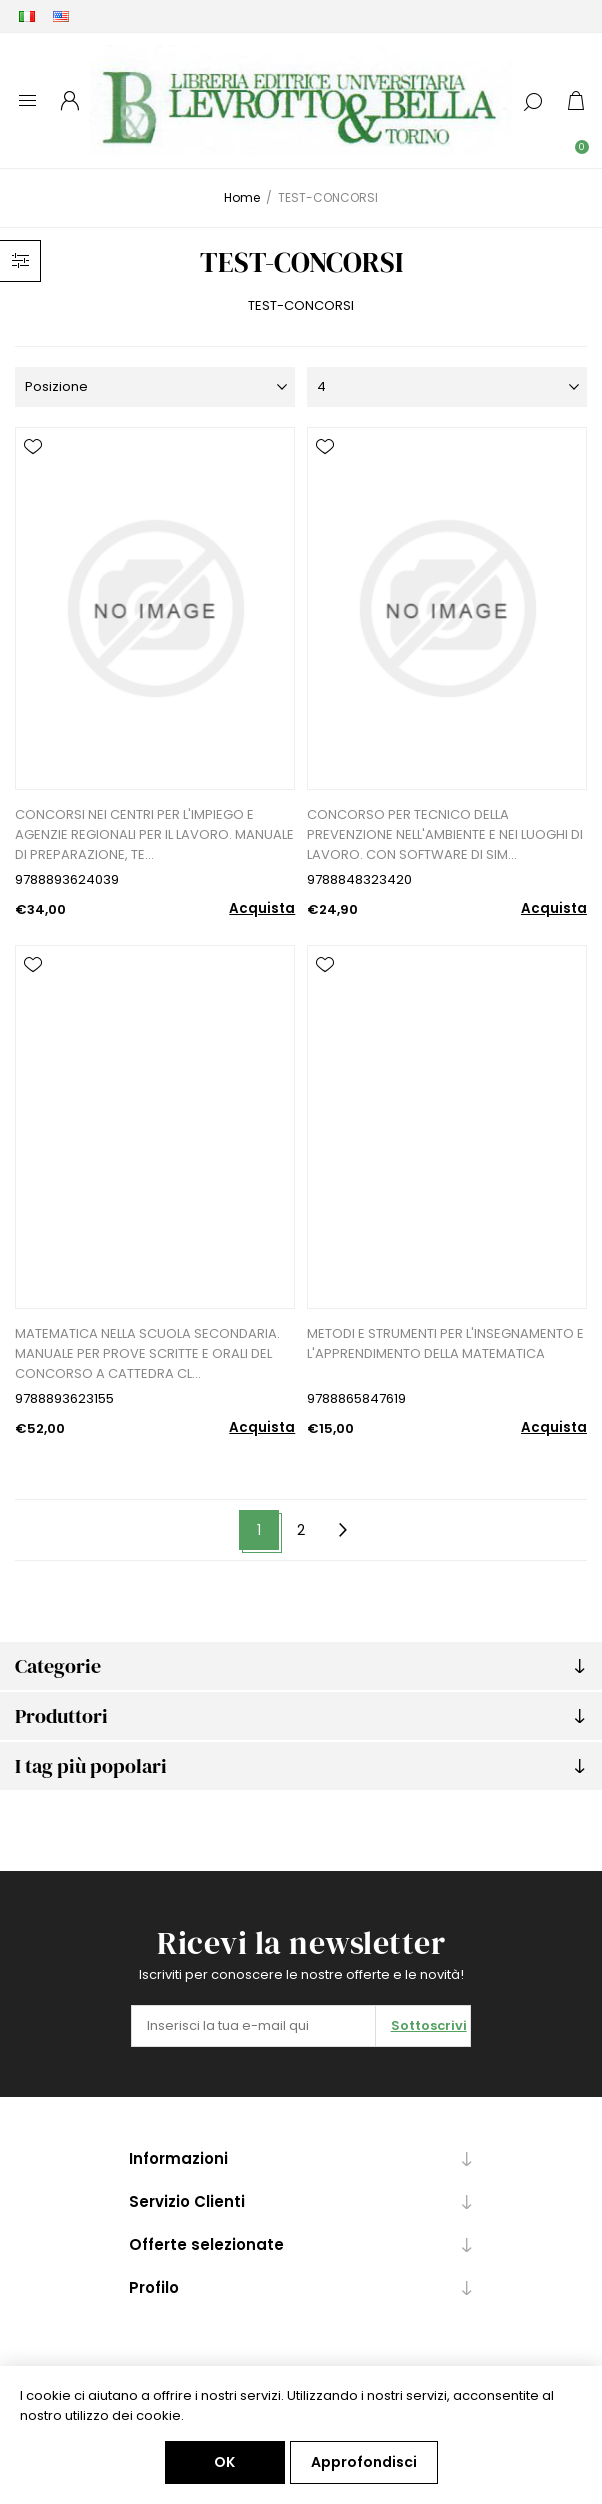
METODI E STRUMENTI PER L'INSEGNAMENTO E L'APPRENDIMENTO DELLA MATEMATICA (445, 1343)
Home (242, 197)
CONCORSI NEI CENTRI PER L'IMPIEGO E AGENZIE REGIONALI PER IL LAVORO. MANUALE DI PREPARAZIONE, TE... (154, 834)
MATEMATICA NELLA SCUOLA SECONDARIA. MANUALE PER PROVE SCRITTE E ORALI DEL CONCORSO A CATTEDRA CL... (147, 1353)
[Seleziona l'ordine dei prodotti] (155, 387)
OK (224, 2462)
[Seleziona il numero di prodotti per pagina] (447, 387)
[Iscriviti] (253, 2026)
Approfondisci (364, 2462)
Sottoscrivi (429, 2025)
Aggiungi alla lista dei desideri (33, 447)
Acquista (262, 908)
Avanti (343, 1530)
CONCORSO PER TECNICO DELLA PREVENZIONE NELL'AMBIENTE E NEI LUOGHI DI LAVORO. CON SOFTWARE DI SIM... (445, 834)
